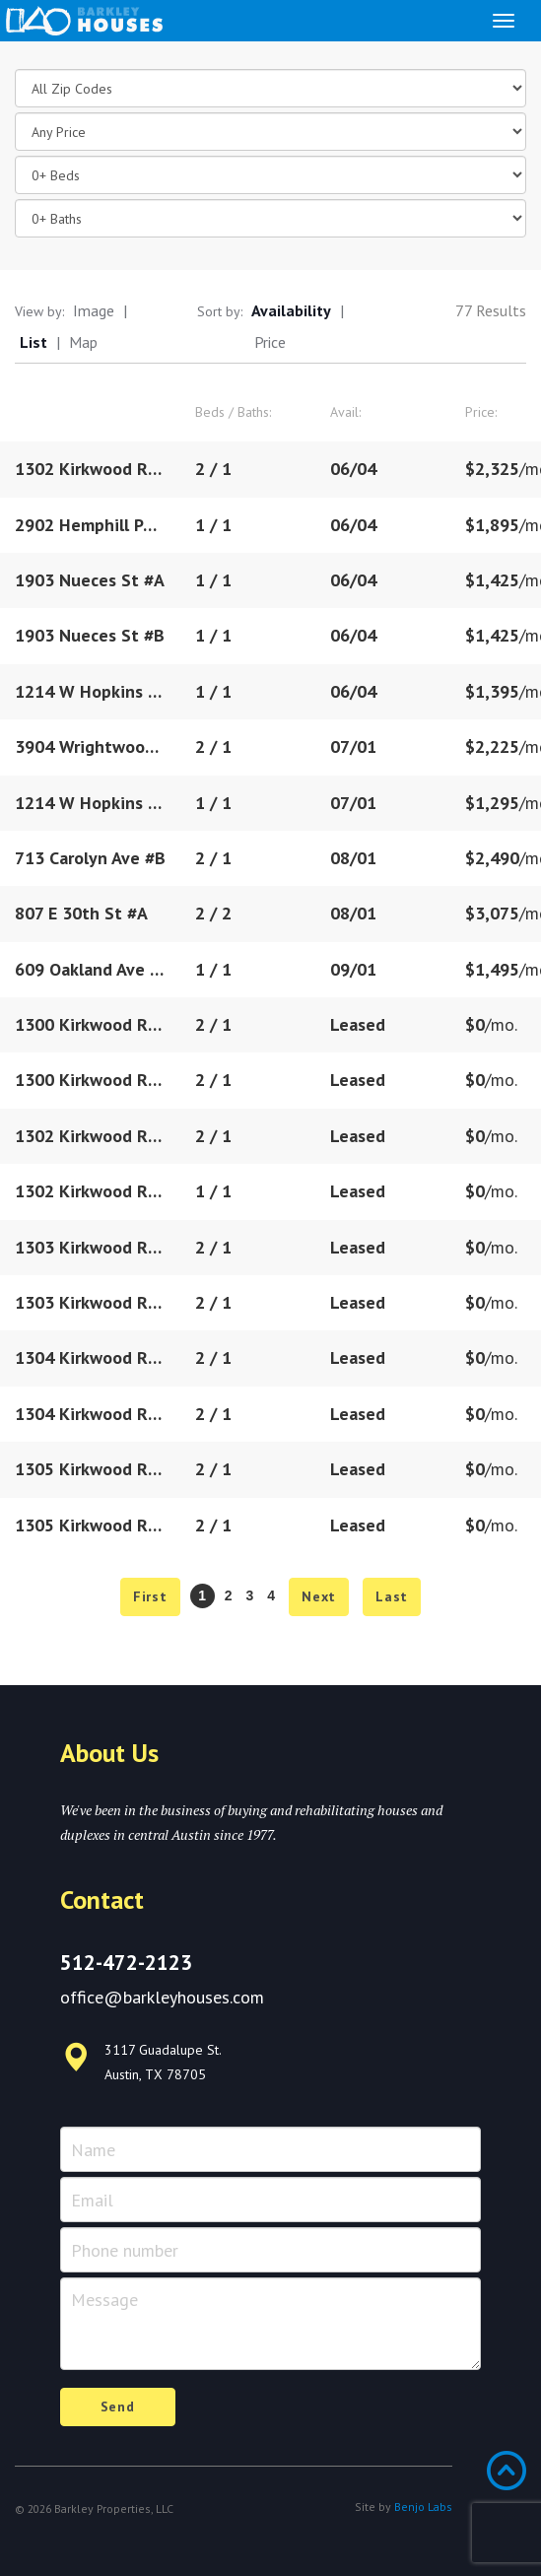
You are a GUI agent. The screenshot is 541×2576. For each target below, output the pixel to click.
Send (118, 2406)
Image (93, 310)
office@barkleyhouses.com (162, 1997)
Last (391, 1596)
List (33, 342)
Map (83, 342)
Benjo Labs (423, 2506)
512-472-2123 (126, 1962)
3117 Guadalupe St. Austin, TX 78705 (141, 2062)
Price (270, 342)
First (150, 1596)
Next (319, 1596)
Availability (291, 310)
